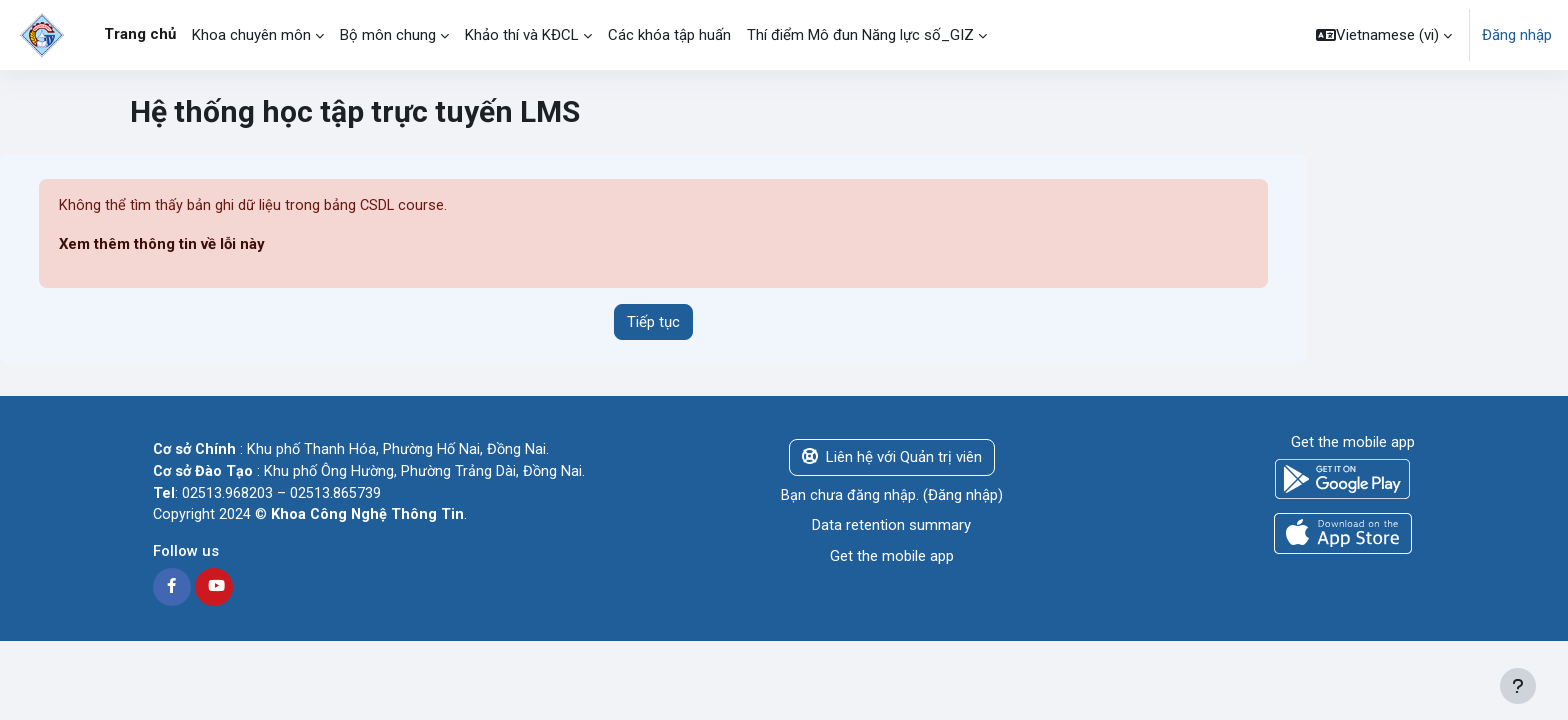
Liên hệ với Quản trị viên (892, 458)
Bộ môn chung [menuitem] (388, 35)
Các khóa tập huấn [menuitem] (669, 35)
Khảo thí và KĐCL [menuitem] (522, 35)
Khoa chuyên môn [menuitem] (251, 35)
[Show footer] (1518, 686)
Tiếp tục (653, 322)
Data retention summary (891, 526)
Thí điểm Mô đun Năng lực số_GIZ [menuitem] (860, 35)
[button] (1384, 35)
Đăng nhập (1517, 35)
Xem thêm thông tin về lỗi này (162, 245)
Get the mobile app (892, 556)
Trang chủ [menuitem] (140, 34)
